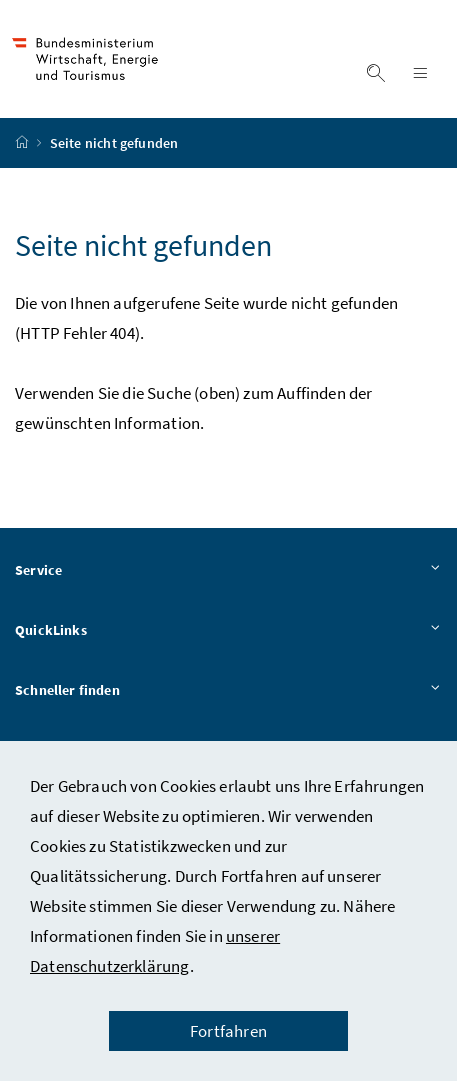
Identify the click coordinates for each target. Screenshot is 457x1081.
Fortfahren (228, 1031)
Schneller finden (228, 691)
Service (228, 571)
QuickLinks (228, 631)
